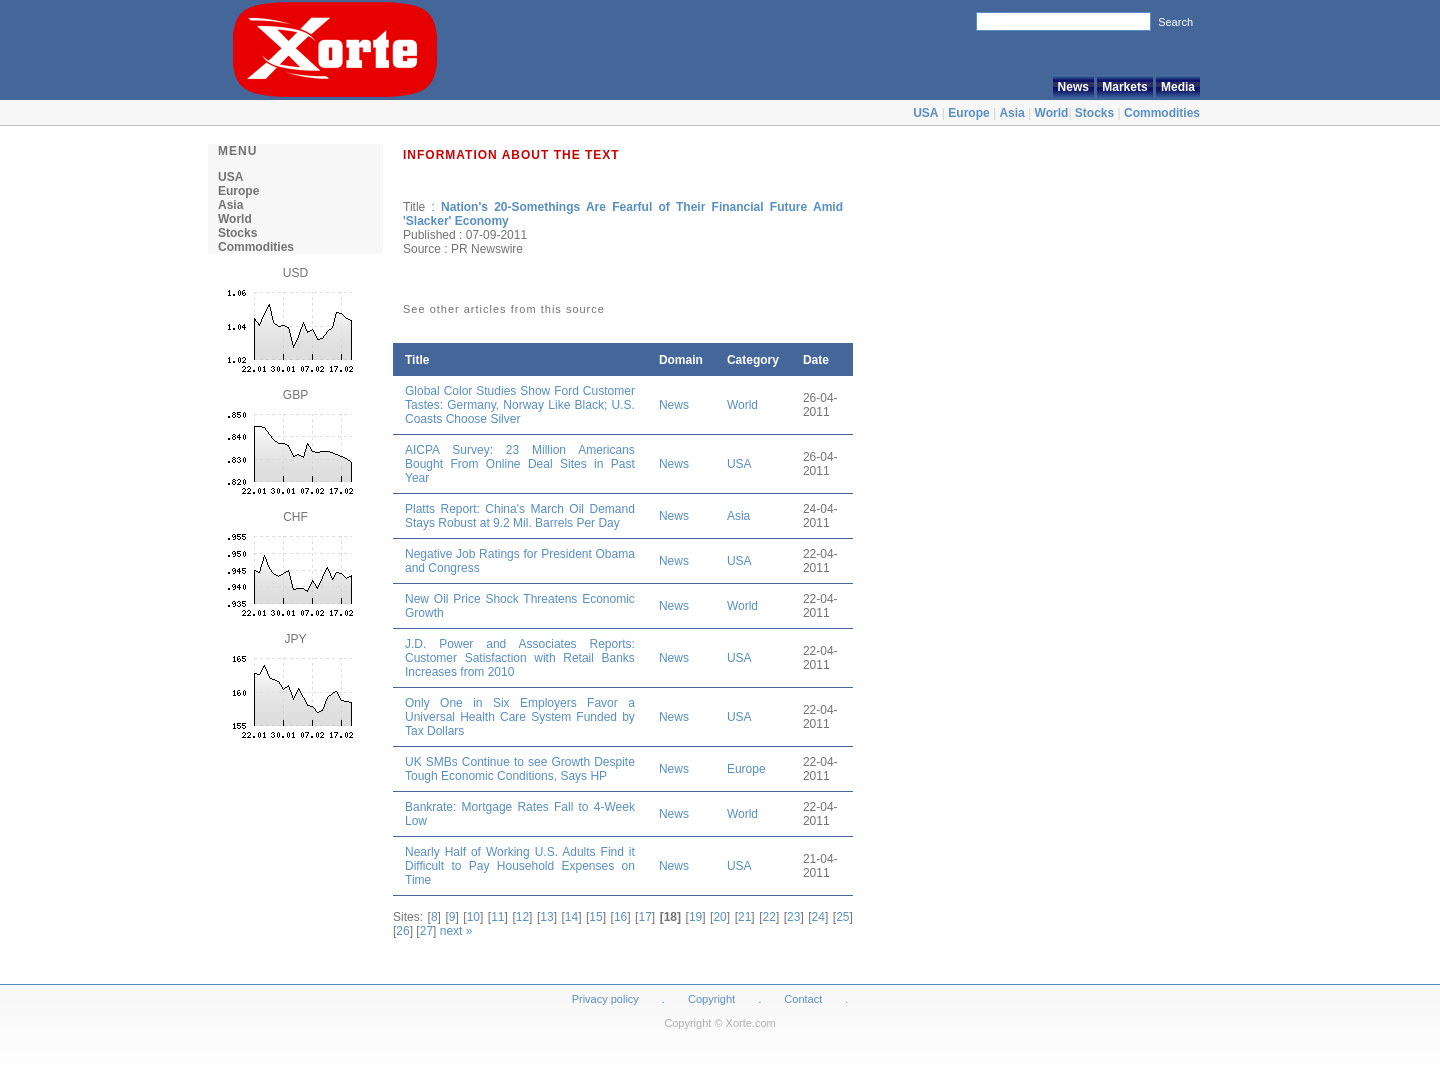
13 (546, 917)
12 (522, 917)
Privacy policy (605, 999)
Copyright (711, 999)
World (1052, 113)
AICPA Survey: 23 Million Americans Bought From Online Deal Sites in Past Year (520, 464)
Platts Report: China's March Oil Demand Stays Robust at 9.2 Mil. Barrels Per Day (520, 516)
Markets (1124, 87)
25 (842, 917)
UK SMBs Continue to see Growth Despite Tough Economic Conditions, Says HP (520, 769)
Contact (803, 999)
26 (402, 931)
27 (426, 931)
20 (719, 917)
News (1073, 87)
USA (925, 113)
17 (644, 917)
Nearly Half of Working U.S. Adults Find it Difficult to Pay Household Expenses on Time (520, 866)
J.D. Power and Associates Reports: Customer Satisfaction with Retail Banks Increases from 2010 (520, 658)
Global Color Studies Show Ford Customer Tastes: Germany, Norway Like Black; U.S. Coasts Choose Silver (520, 405)
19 (695, 917)
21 (744, 917)
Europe (968, 113)
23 (793, 917)
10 (473, 917)
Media (1178, 87)
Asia (1011, 113)
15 (595, 917)
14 (571, 917)
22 (769, 917)
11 (497, 917)
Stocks (1094, 113)
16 (620, 917)
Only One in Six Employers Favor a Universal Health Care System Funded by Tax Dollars (520, 717)
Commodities (1162, 113)
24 (818, 917)
